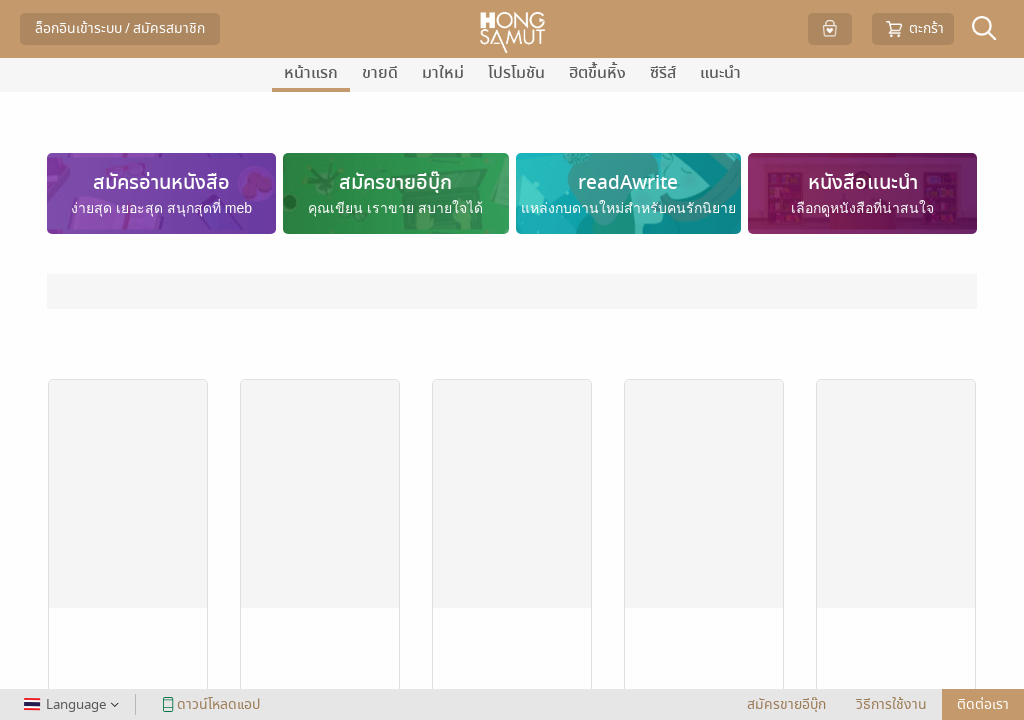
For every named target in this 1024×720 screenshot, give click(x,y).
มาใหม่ (443, 73)
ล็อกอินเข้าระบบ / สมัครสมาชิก (120, 28)
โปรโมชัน (516, 73)
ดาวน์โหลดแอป (208, 704)
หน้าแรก (311, 73)
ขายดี (380, 73)
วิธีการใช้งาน (891, 704)
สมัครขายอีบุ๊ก (786, 704)
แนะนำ (720, 73)
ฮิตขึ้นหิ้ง (597, 73)
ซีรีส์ (663, 73)
